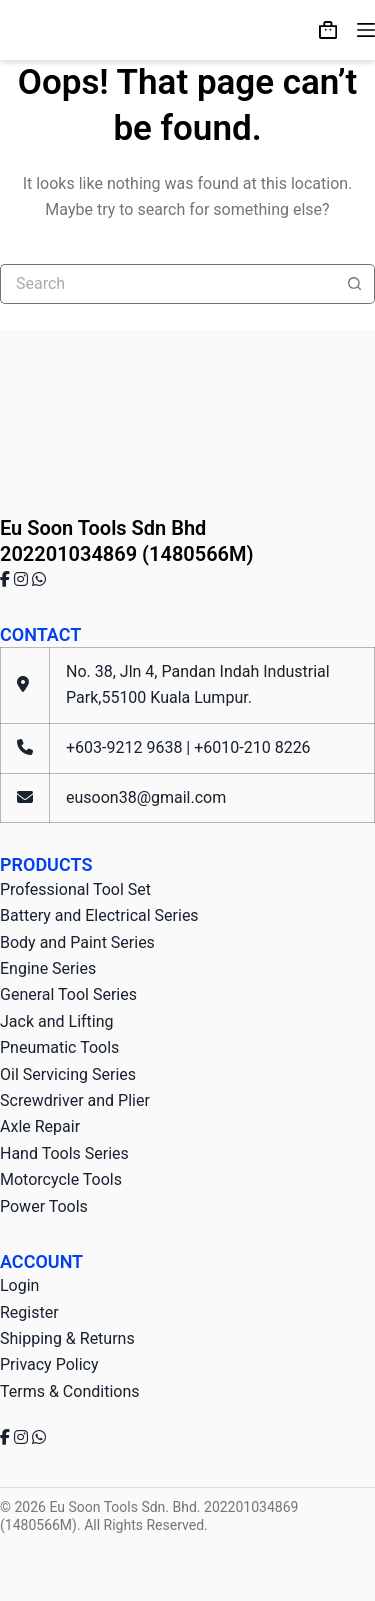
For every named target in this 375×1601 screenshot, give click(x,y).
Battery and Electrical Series (99, 915)
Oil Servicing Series (68, 1074)
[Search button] (355, 284)
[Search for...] (167, 284)
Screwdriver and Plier (75, 1100)
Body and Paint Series (77, 942)
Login (19, 1285)
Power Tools (44, 1206)
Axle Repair (40, 1126)
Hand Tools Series (64, 1153)
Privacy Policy (49, 1364)
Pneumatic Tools (59, 1047)
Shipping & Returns (67, 1338)
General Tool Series (68, 994)
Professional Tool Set (75, 889)
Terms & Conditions (70, 1391)
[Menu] (366, 30)
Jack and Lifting (57, 1021)
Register (29, 1312)
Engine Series (48, 968)
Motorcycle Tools (61, 1179)
